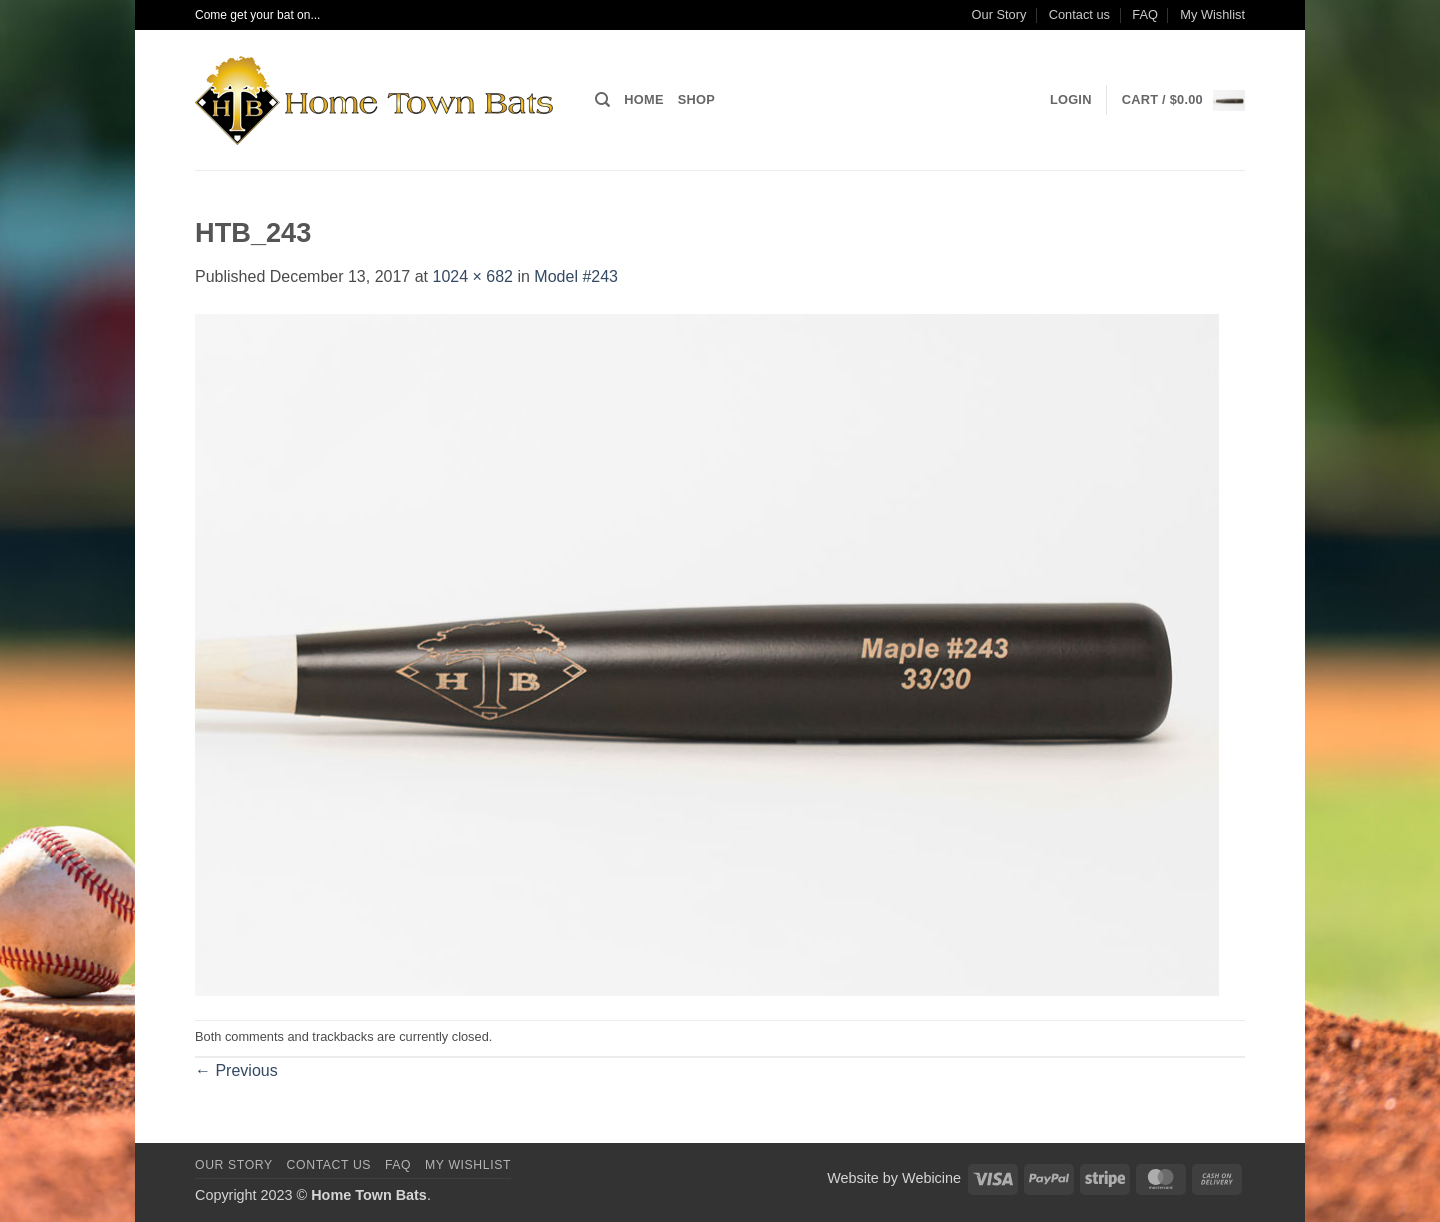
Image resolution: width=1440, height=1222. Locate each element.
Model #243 (576, 276)
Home (643, 99)
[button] (1071, 100)
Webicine (931, 1178)
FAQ (1145, 14)
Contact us (1079, 14)
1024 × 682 (472, 276)
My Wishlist (1212, 14)
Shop (696, 99)
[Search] (602, 100)
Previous (236, 1070)
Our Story (999, 14)
